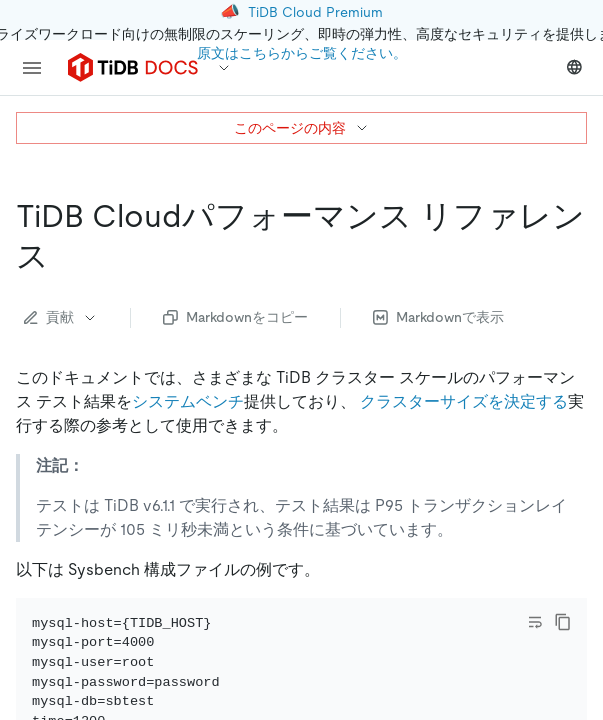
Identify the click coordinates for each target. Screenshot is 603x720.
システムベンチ (188, 401)
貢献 (61, 317)
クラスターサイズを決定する (464, 401)
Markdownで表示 (438, 317)
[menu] (32, 68)
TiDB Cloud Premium (315, 12)
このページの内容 (302, 128)
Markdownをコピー (235, 317)
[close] (564, 585)
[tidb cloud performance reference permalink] (65, 256)
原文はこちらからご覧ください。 (302, 53)
